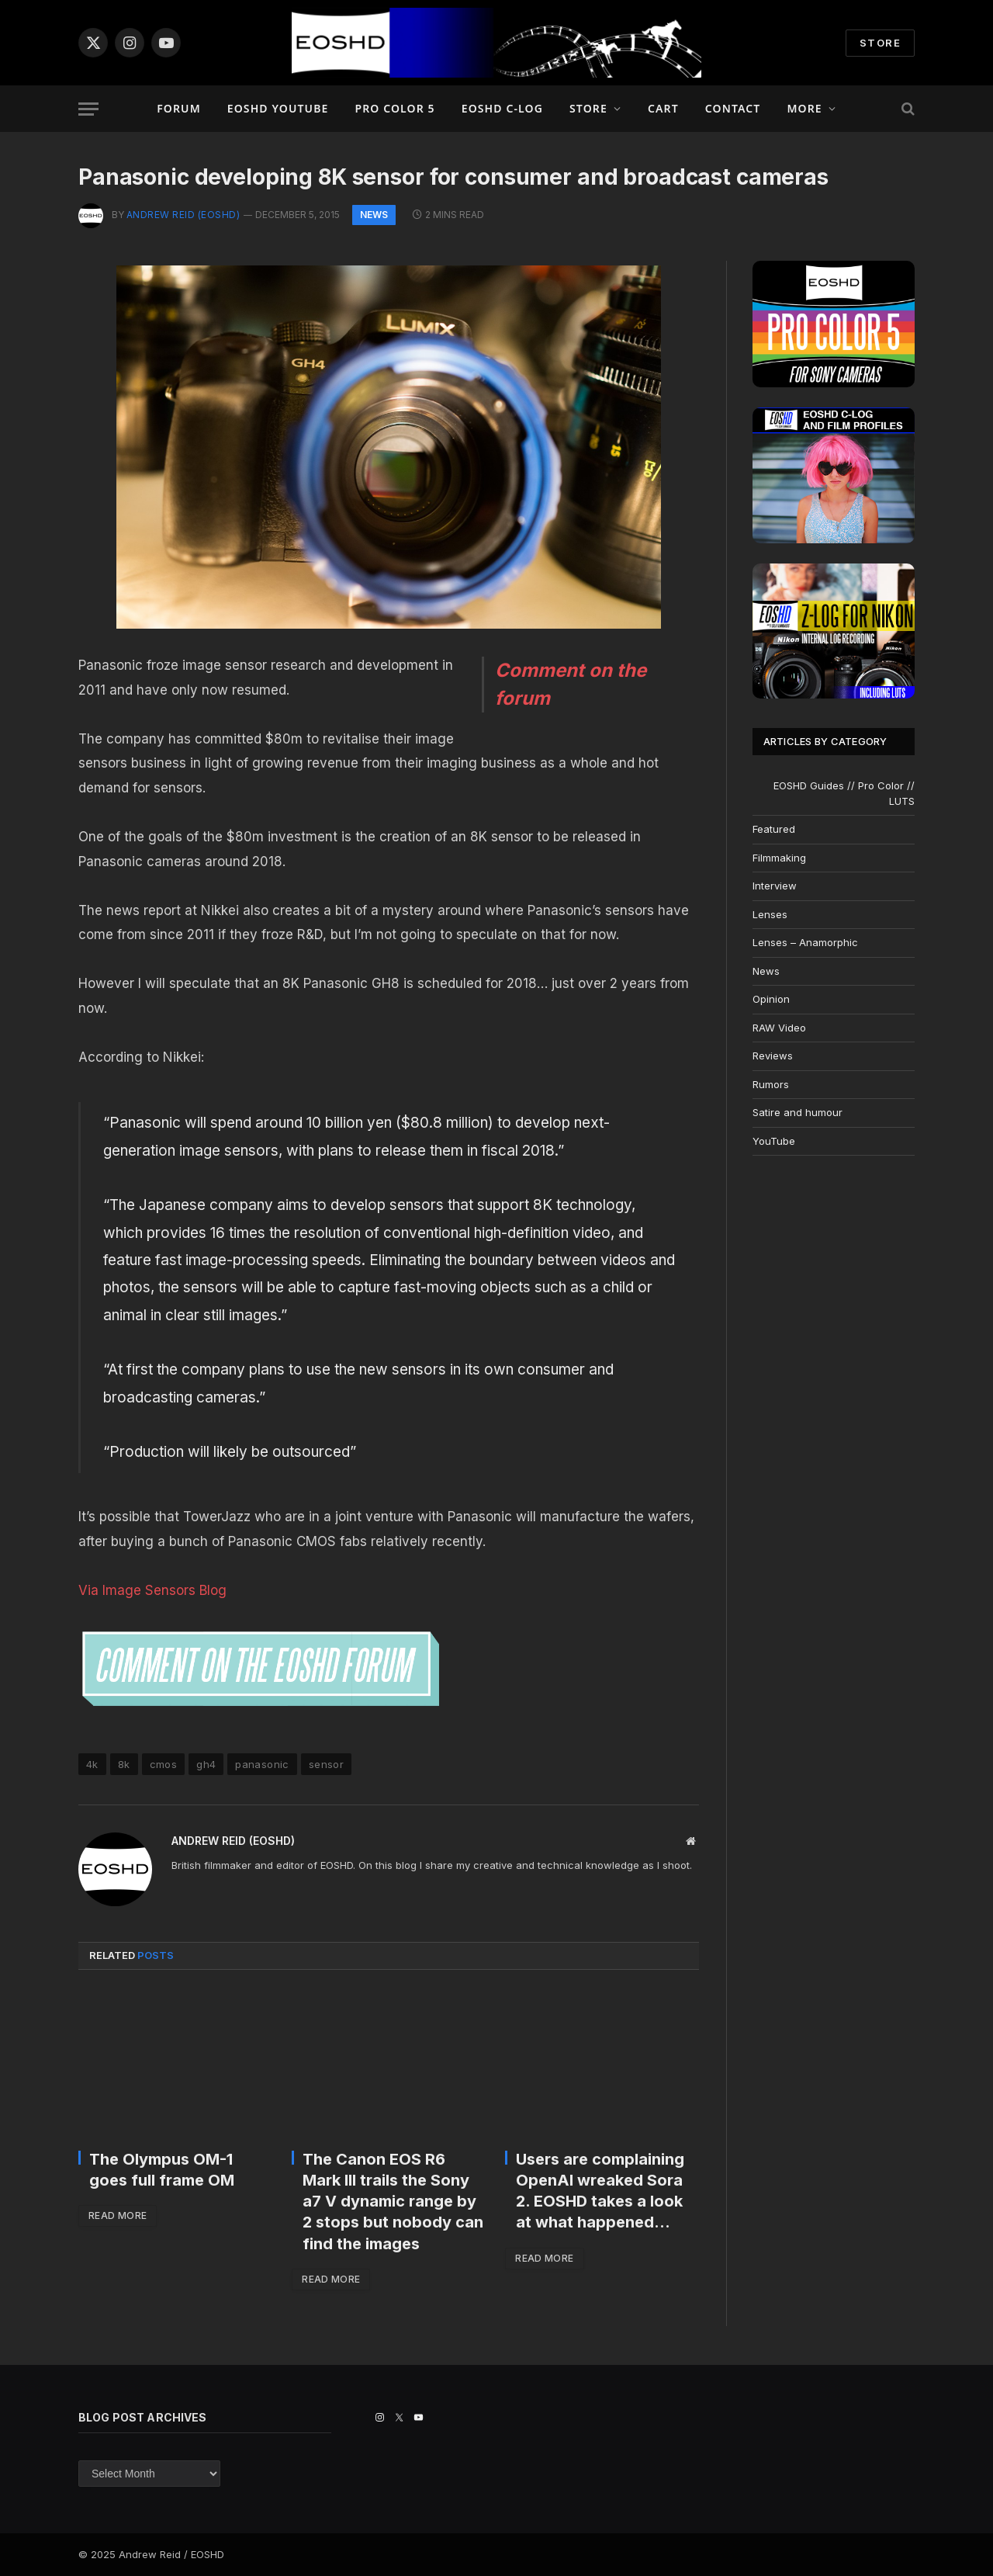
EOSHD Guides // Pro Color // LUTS (844, 793)
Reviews (773, 1055)
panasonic (262, 1764)
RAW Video (779, 1027)
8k (124, 1764)
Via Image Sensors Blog (152, 1590)
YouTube (774, 1141)
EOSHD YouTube (278, 108)
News (374, 214)
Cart (663, 108)
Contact (733, 108)
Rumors (771, 1084)
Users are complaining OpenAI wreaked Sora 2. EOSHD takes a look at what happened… (600, 2191)
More (804, 108)
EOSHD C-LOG (502, 108)
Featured (774, 829)
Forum (179, 108)
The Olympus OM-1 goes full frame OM (161, 2169)
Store (588, 108)
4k (92, 1764)
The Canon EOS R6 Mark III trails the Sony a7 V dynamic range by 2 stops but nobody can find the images (393, 2201)
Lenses (770, 914)
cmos (164, 1764)
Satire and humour (797, 1112)
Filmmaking (779, 857)
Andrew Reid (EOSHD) (183, 214)
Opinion (771, 999)
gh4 (206, 1764)
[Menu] (88, 109)
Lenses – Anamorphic (805, 942)
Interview (775, 885)
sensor (326, 1764)
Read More (117, 2215)
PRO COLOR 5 (394, 108)
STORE (880, 42)
